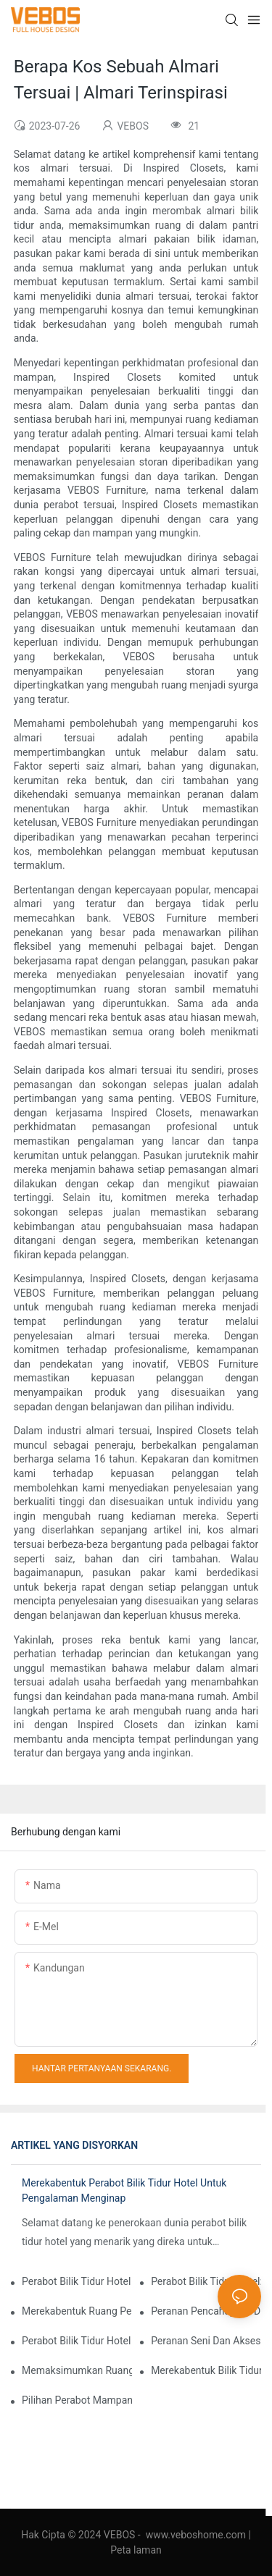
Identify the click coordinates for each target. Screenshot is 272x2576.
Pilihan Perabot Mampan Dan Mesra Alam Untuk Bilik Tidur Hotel (77, 2400)
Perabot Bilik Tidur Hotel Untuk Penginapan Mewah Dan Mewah (77, 2281)
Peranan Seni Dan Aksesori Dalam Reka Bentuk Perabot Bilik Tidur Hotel (206, 2340)
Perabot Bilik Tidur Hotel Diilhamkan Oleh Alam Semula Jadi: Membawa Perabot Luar (77, 2340)
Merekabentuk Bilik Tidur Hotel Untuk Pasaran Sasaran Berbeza (206, 2370)
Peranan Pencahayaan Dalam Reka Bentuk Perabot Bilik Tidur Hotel (206, 2311)
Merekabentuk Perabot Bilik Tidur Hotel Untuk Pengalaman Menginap (124, 2190)
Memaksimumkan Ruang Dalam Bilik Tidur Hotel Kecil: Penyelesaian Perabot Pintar (77, 2370)
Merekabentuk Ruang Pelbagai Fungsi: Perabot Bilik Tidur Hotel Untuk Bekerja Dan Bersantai (77, 2311)
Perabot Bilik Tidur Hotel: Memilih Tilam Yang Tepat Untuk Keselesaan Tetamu (206, 2281)
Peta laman (135, 2550)
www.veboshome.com (195, 2535)
